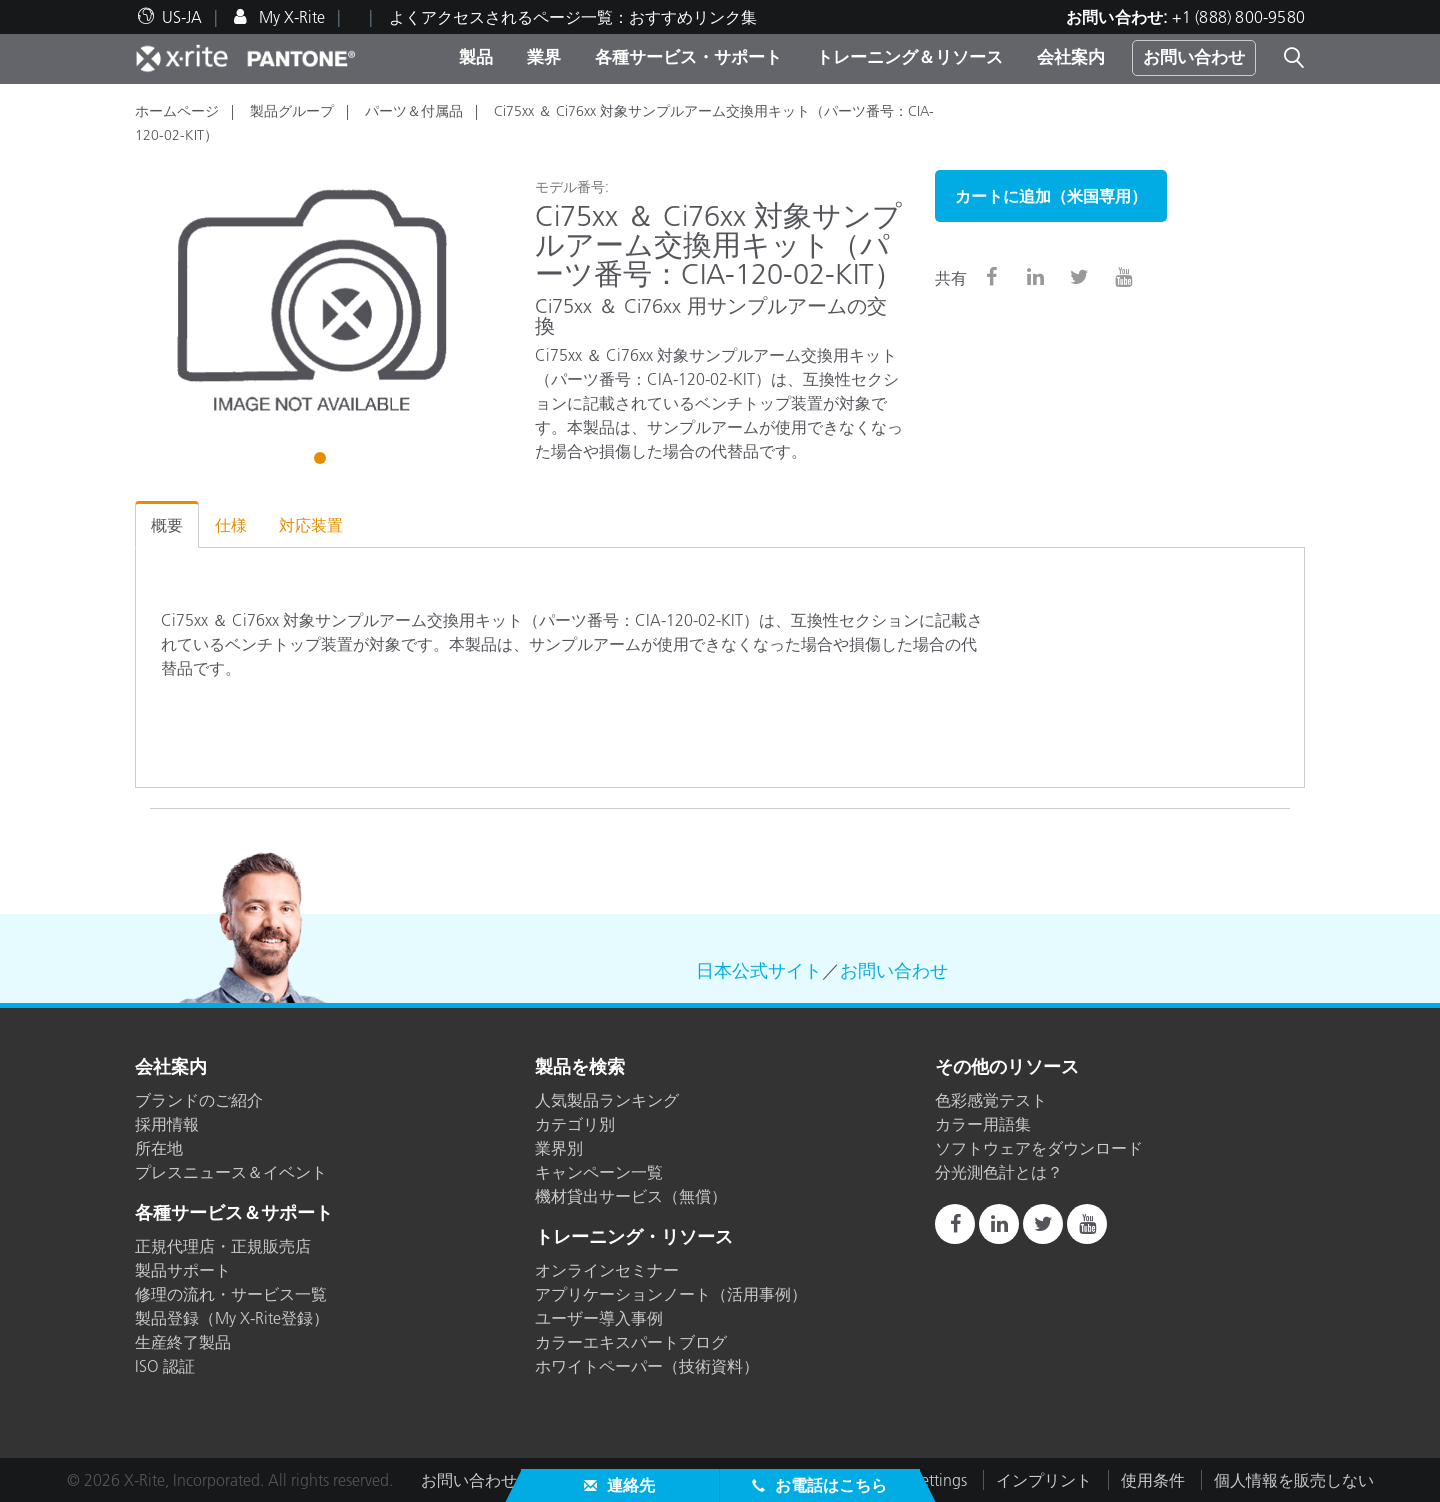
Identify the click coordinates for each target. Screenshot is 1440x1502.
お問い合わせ (1194, 57)
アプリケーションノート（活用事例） (671, 1294)
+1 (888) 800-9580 (1238, 17)
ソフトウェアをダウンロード (1039, 1148)
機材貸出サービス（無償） (631, 1196)
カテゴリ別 (575, 1124)
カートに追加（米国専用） (1051, 196)
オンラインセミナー (607, 1270)
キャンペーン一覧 (599, 1172)
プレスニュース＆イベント (231, 1172)
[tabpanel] (320, 302)
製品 (476, 57)
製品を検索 (580, 1068)
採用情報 (167, 1124)
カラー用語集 (983, 1124)
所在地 (159, 1148)
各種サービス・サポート (688, 57)
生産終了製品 (183, 1342)
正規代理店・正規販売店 (223, 1246)
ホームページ (177, 111)
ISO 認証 (165, 1366)
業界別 (559, 1148)
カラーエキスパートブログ (631, 1342)
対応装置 (311, 525)
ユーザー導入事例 (599, 1318)
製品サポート (183, 1270)
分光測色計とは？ (999, 1172)
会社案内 (1071, 57)
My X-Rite (290, 17)
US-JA (182, 17)
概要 (167, 525)
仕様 (231, 525)
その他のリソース (1007, 1068)
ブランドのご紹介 (199, 1100)
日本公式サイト (759, 971)
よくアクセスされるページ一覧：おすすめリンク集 (573, 17)
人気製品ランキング (607, 1100)
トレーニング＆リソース (909, 57)
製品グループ (292, 111)
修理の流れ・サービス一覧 (231, 1294)
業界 (544, 57)
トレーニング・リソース (634, 1238)
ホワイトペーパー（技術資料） (647, 1366)
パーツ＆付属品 (414, 111)
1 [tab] (322, 461)
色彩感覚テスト (991, 1100)
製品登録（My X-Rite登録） (232, 1318)
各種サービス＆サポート (234, 1214)
